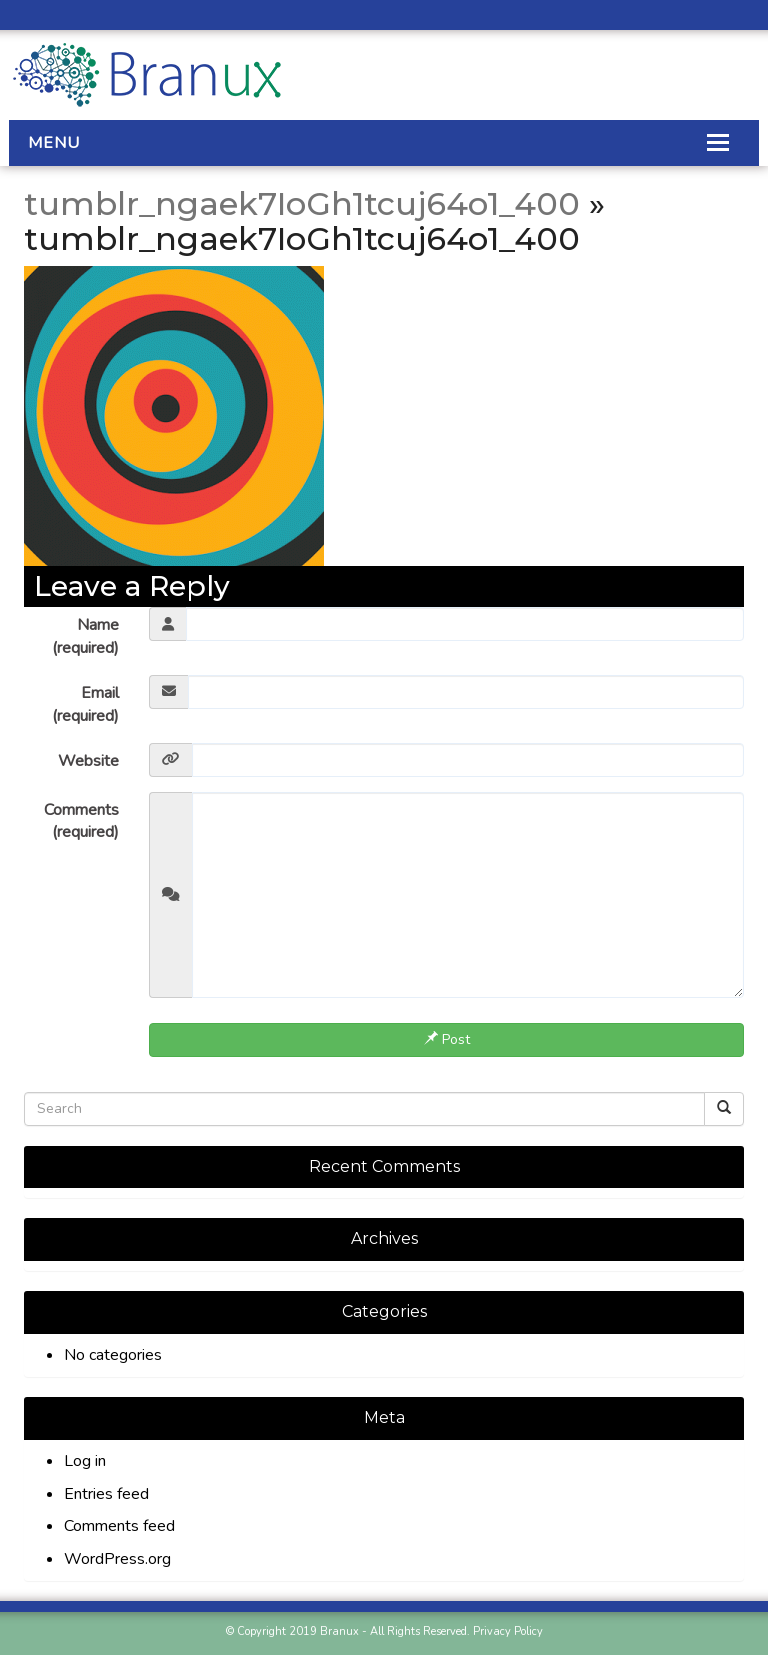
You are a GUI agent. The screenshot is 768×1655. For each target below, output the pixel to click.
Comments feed (119, 1526)
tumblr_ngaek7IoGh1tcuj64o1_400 (302, 203)
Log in (85, 1461)
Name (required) (85, 636)
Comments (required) (81, 821)
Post (447, 1039)
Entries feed (106, 1494)
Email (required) (85, 704)
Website (88, 761)
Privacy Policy (508, 1631)
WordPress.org (117, 1559)
